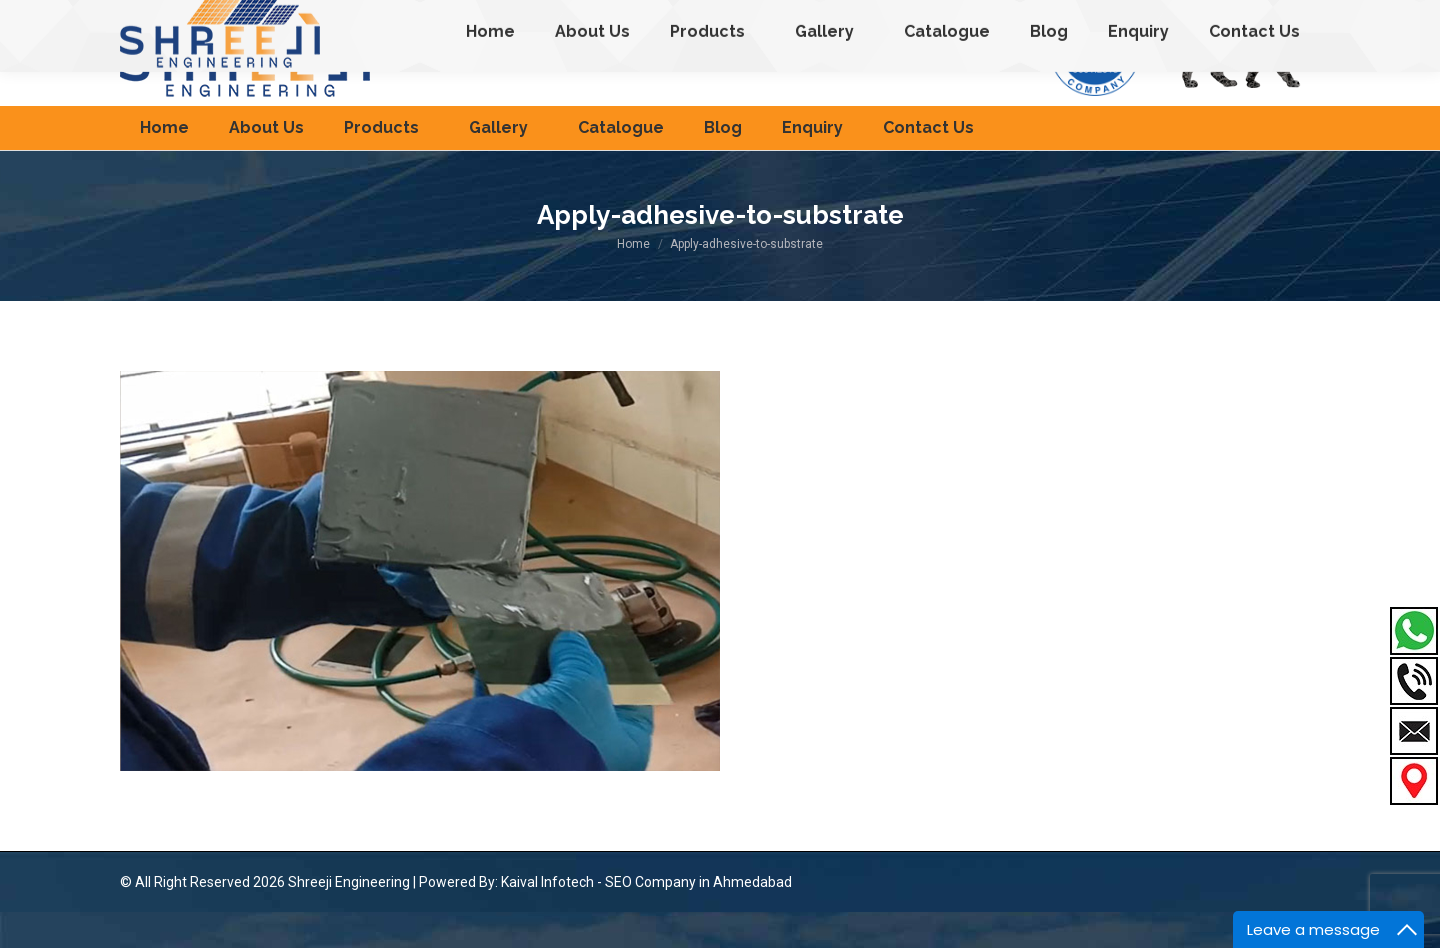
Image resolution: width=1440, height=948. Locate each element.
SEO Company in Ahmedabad (698, 918)
